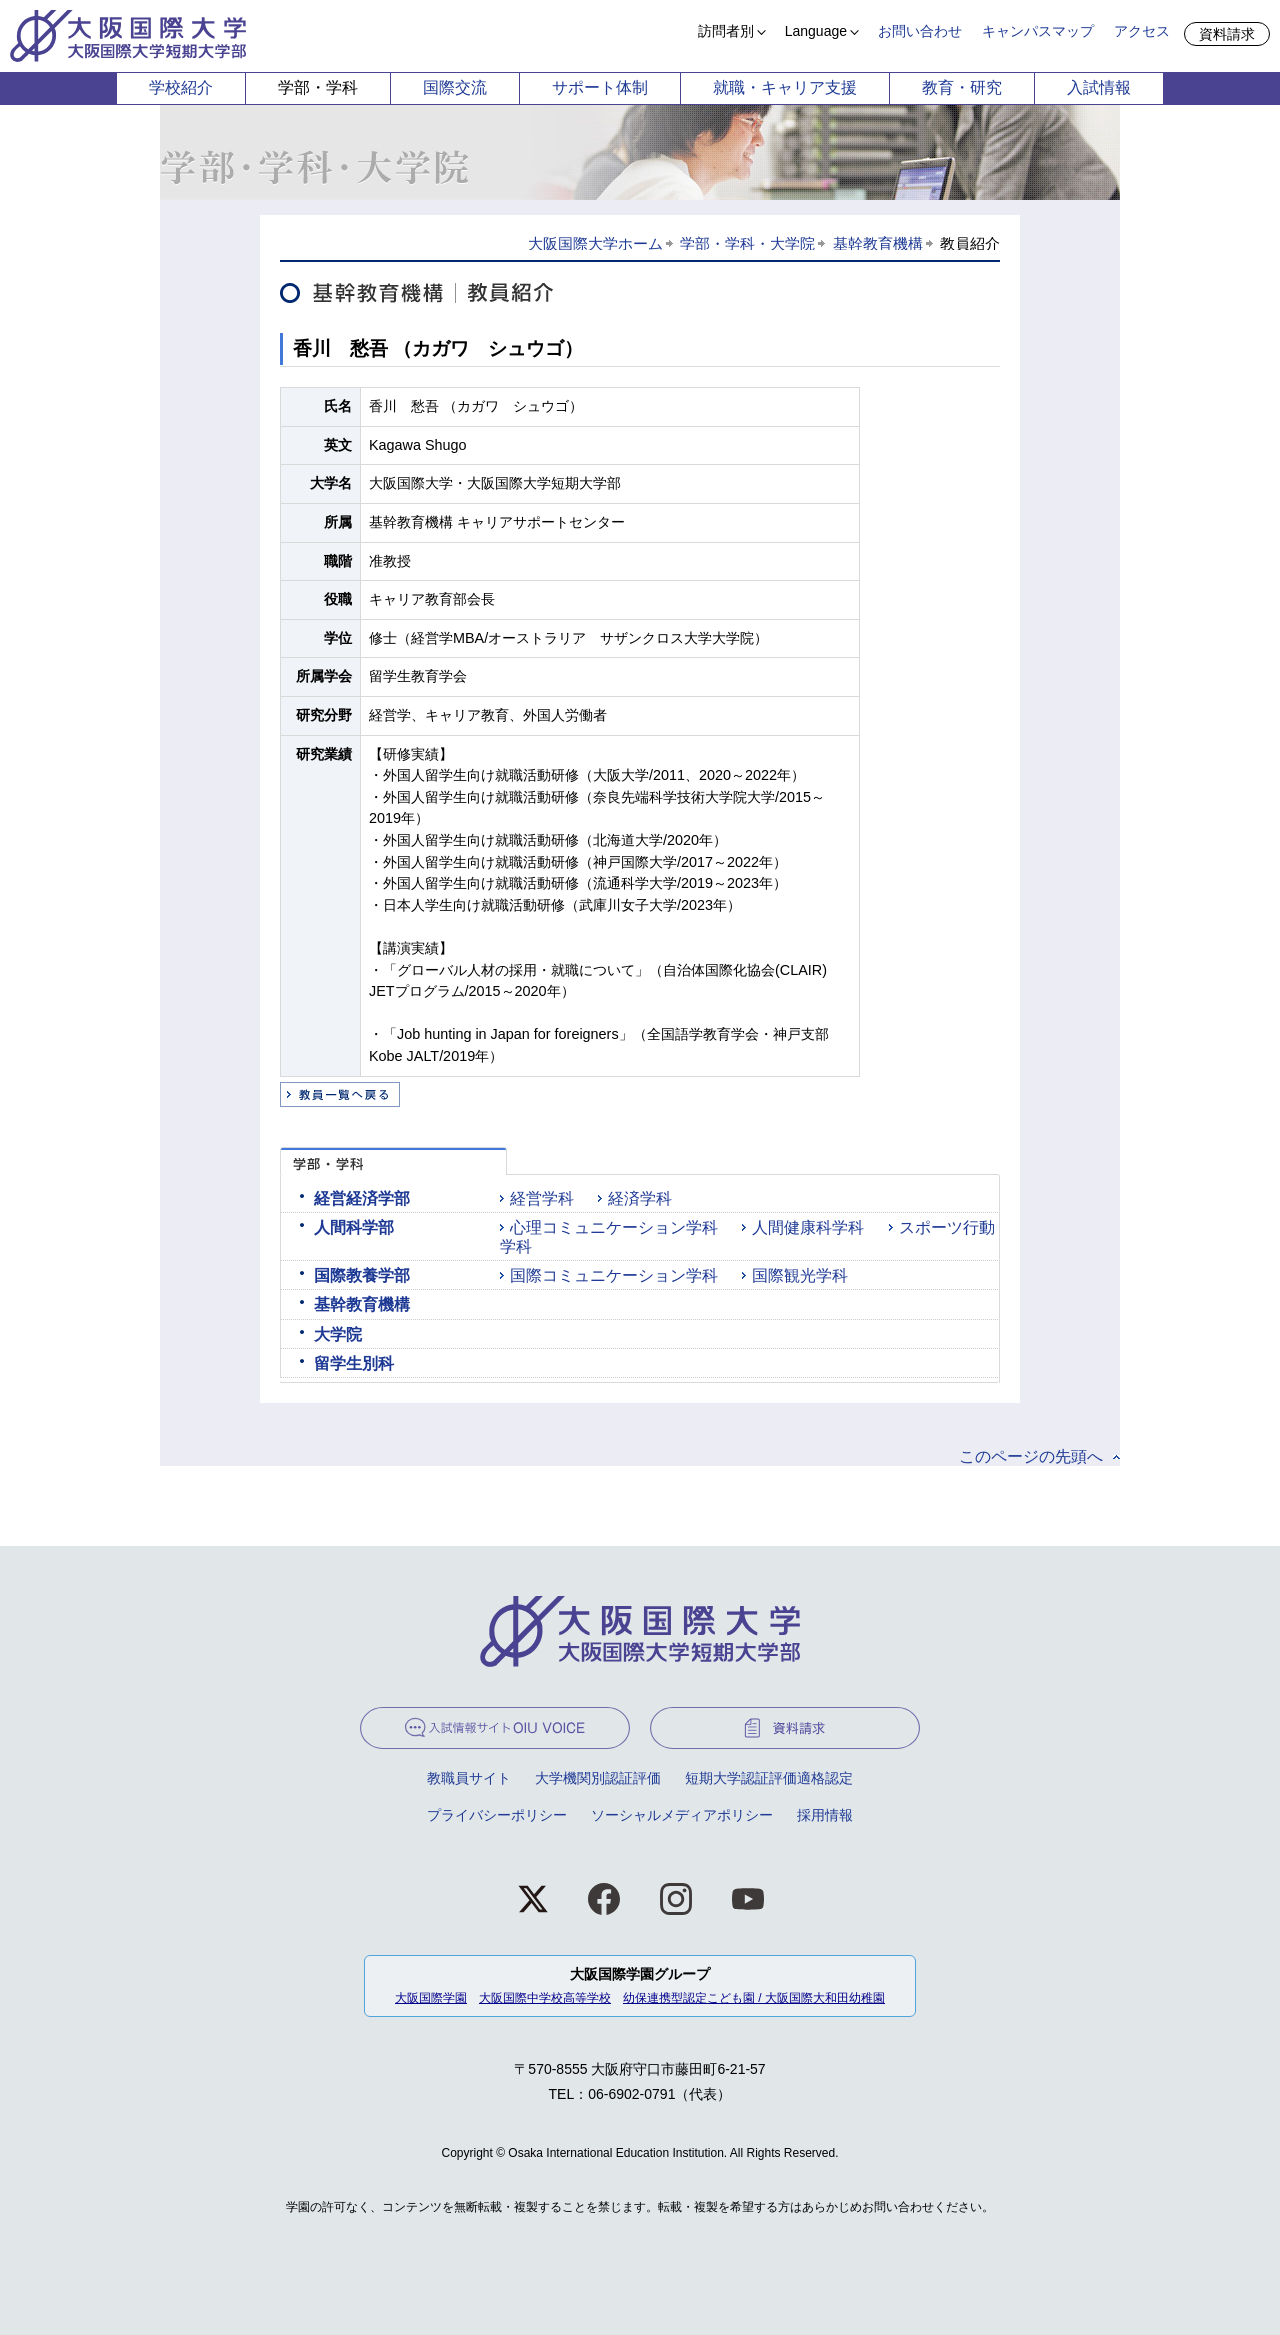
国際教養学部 (362, 1275)
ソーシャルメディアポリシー (682, 1815)
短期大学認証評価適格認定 (769, 1778)
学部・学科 (318, 87)
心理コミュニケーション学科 (614, 1227)
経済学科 (640, 1198)
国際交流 (455, 87)
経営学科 (542, 1198)
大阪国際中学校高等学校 (545, 1998)
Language (816, 31)
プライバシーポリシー (497, 1815)
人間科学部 (354, 1227)
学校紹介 (181, 87)
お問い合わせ (920, 31)
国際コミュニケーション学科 (614, 1275)
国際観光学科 (800, 1275)
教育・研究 (962, 87)
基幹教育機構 (878, 243)
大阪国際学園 (431, 1998)
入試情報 (1099, 87)
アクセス (1142, 31)
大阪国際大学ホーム (595, 243)
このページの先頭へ (1031, 1456)
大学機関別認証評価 (598, 1778)
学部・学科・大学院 (747, 243)
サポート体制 (600, 87)
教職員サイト (469, 1778)
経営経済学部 (362, 1198)
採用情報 (825, 1815)
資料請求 (1227, 34)
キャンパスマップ (1038, 31)
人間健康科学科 (808, 1227)
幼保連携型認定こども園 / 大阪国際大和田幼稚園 (754, 1998)
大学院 (338, 1334)
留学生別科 (354, 1363)
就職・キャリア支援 (785, 87)
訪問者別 (726, 31)
